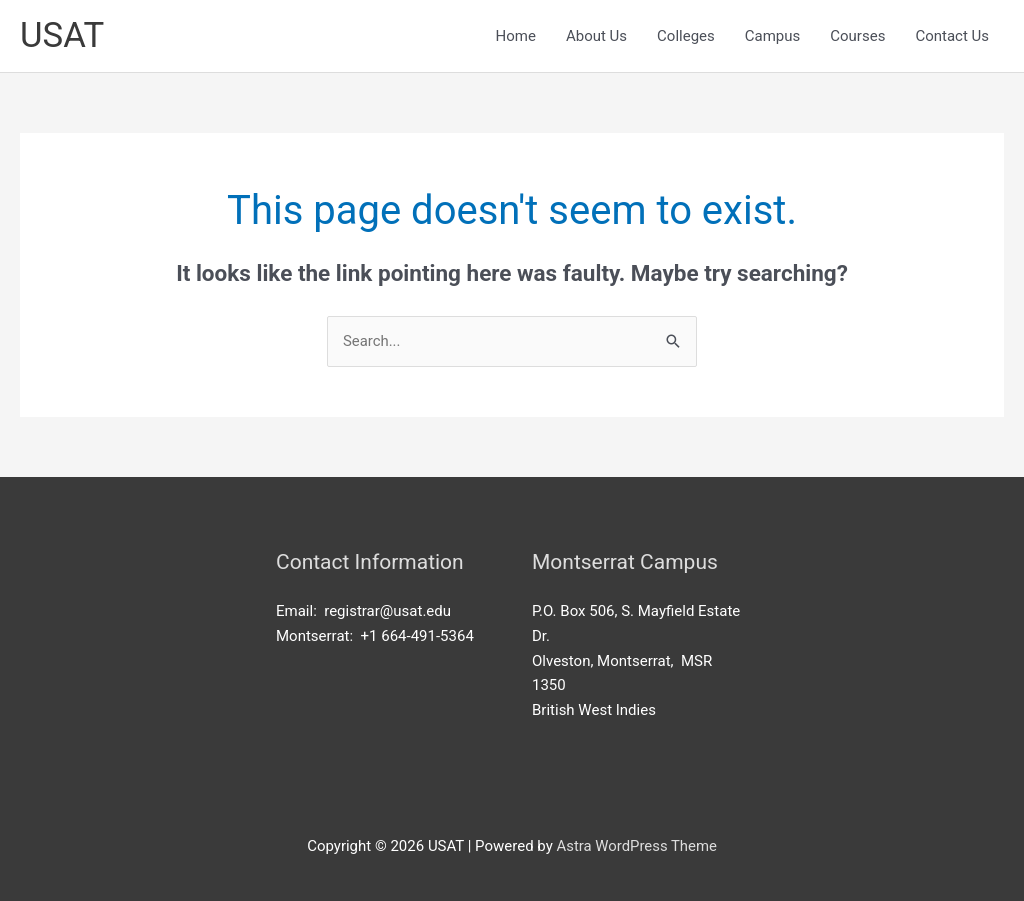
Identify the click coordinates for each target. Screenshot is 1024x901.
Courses (857, 36)
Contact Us (952, 36)
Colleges (686, 36)
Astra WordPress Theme (637, 846)
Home (516, 36)
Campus (773, 36)
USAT (62, 35)
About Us (596, 36)
